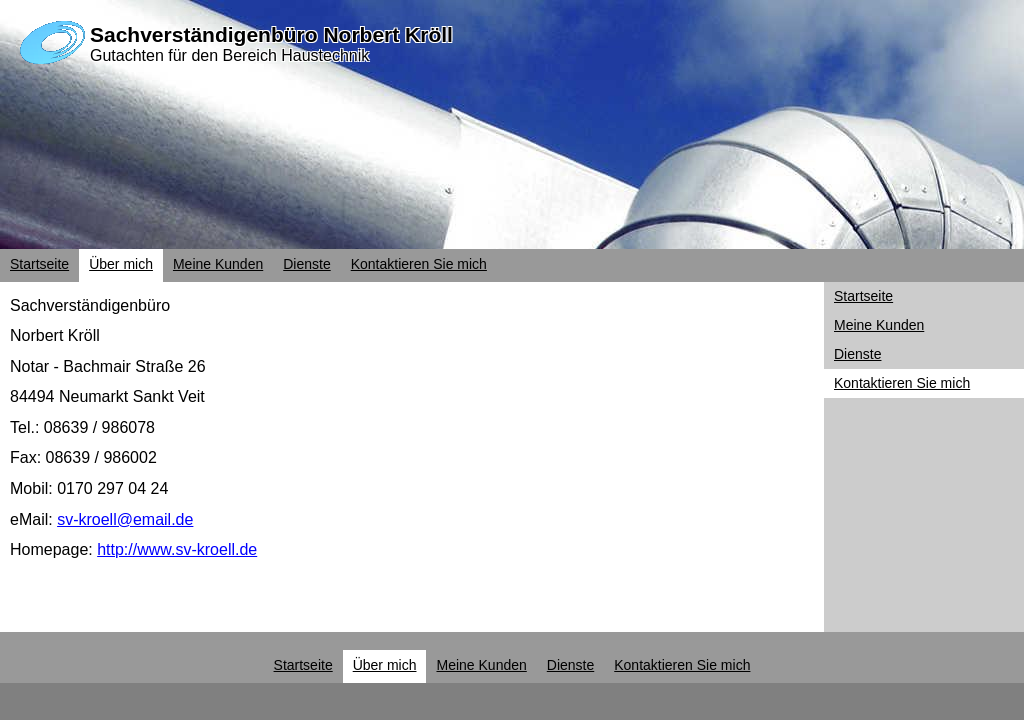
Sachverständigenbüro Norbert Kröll (271, 34)
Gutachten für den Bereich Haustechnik (229, 55)
